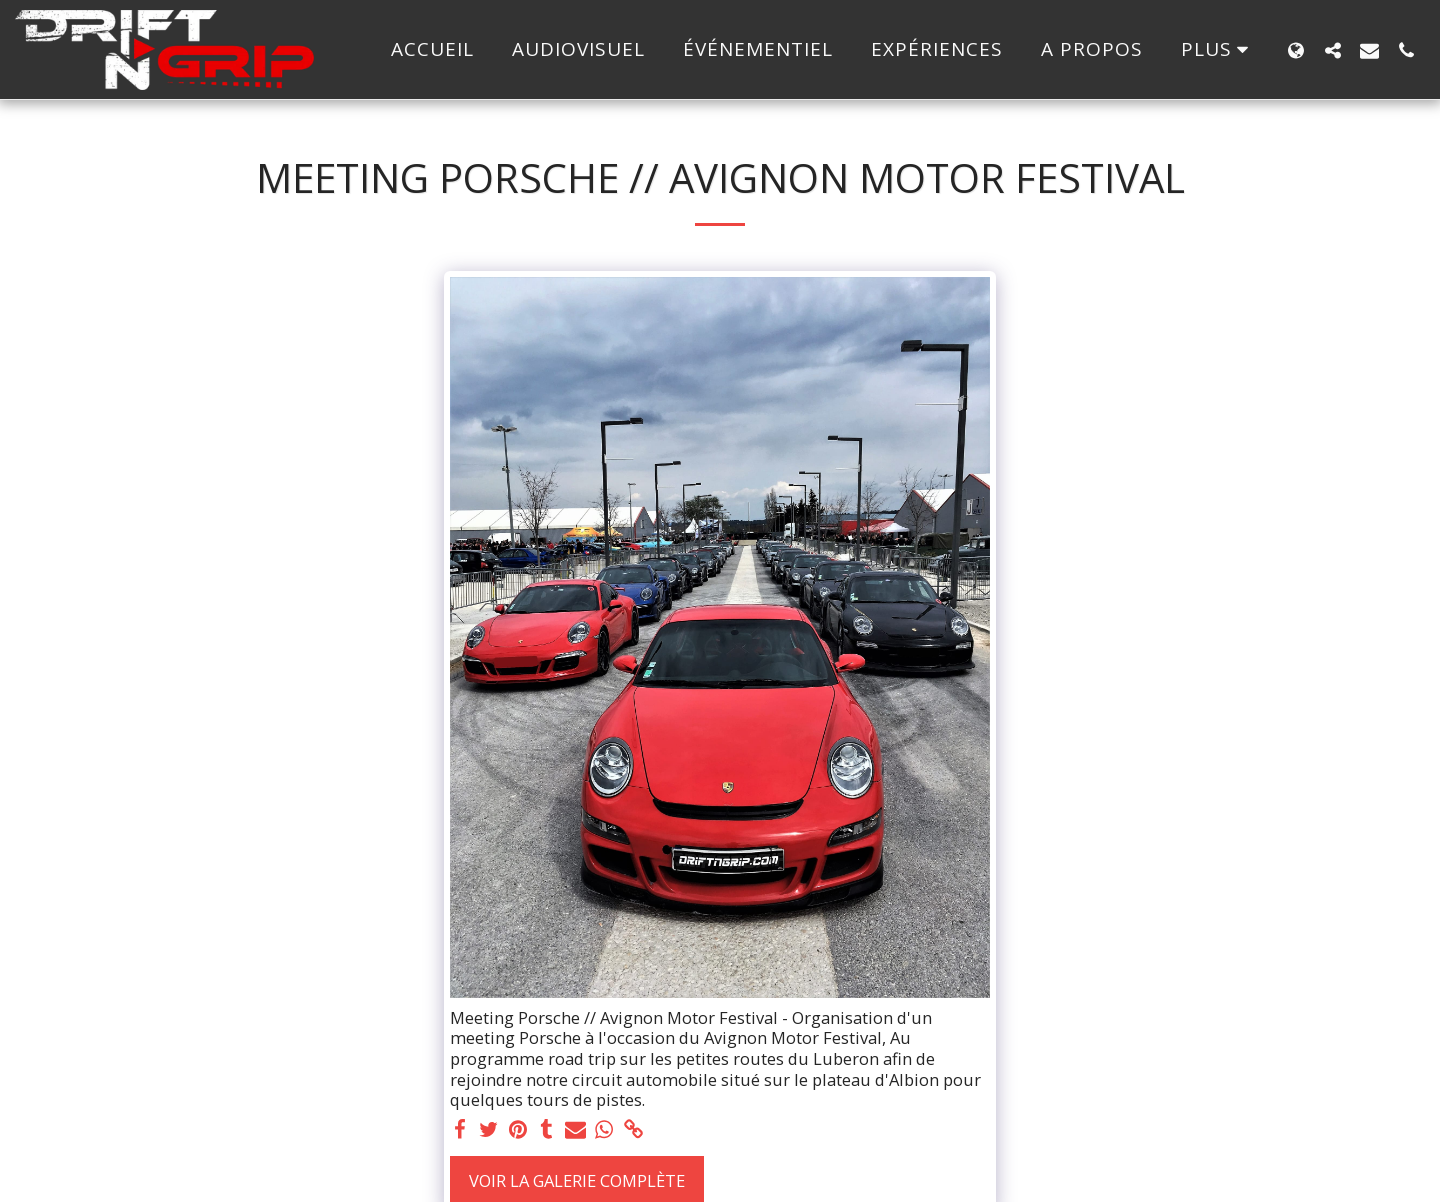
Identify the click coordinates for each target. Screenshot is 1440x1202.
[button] (1332, 50)
